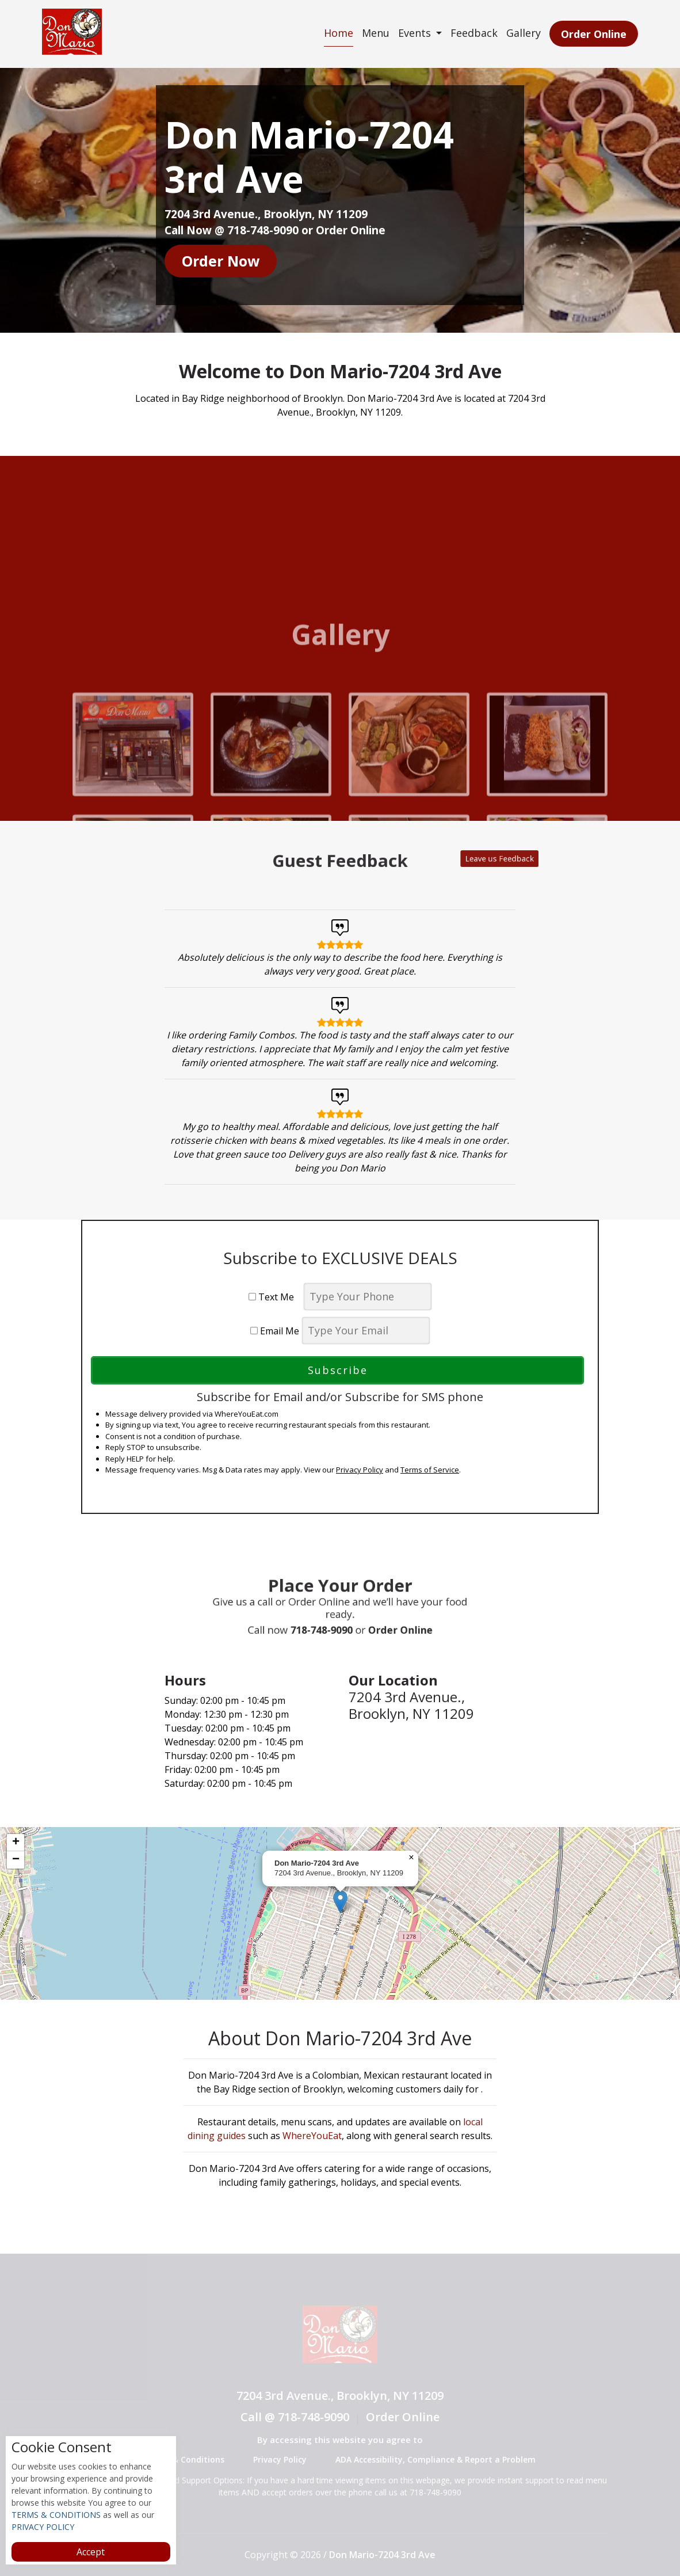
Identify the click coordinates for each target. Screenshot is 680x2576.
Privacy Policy (359, 1469)
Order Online (592, 34)
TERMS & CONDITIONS (56, 2514)
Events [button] (414, 33)
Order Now (220, 261)
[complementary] (340, 1913)
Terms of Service (429, 1469)
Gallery (522, 33)
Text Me (275, 1297)
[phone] (367, 1297)
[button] (340, 1901)
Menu (374, 33)
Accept (91, 2551)
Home (337, 33)
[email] (365, 1330)
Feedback (472, 33)
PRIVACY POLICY (43, 2526)
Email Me (274, 1331)
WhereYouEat (312, 2135)
